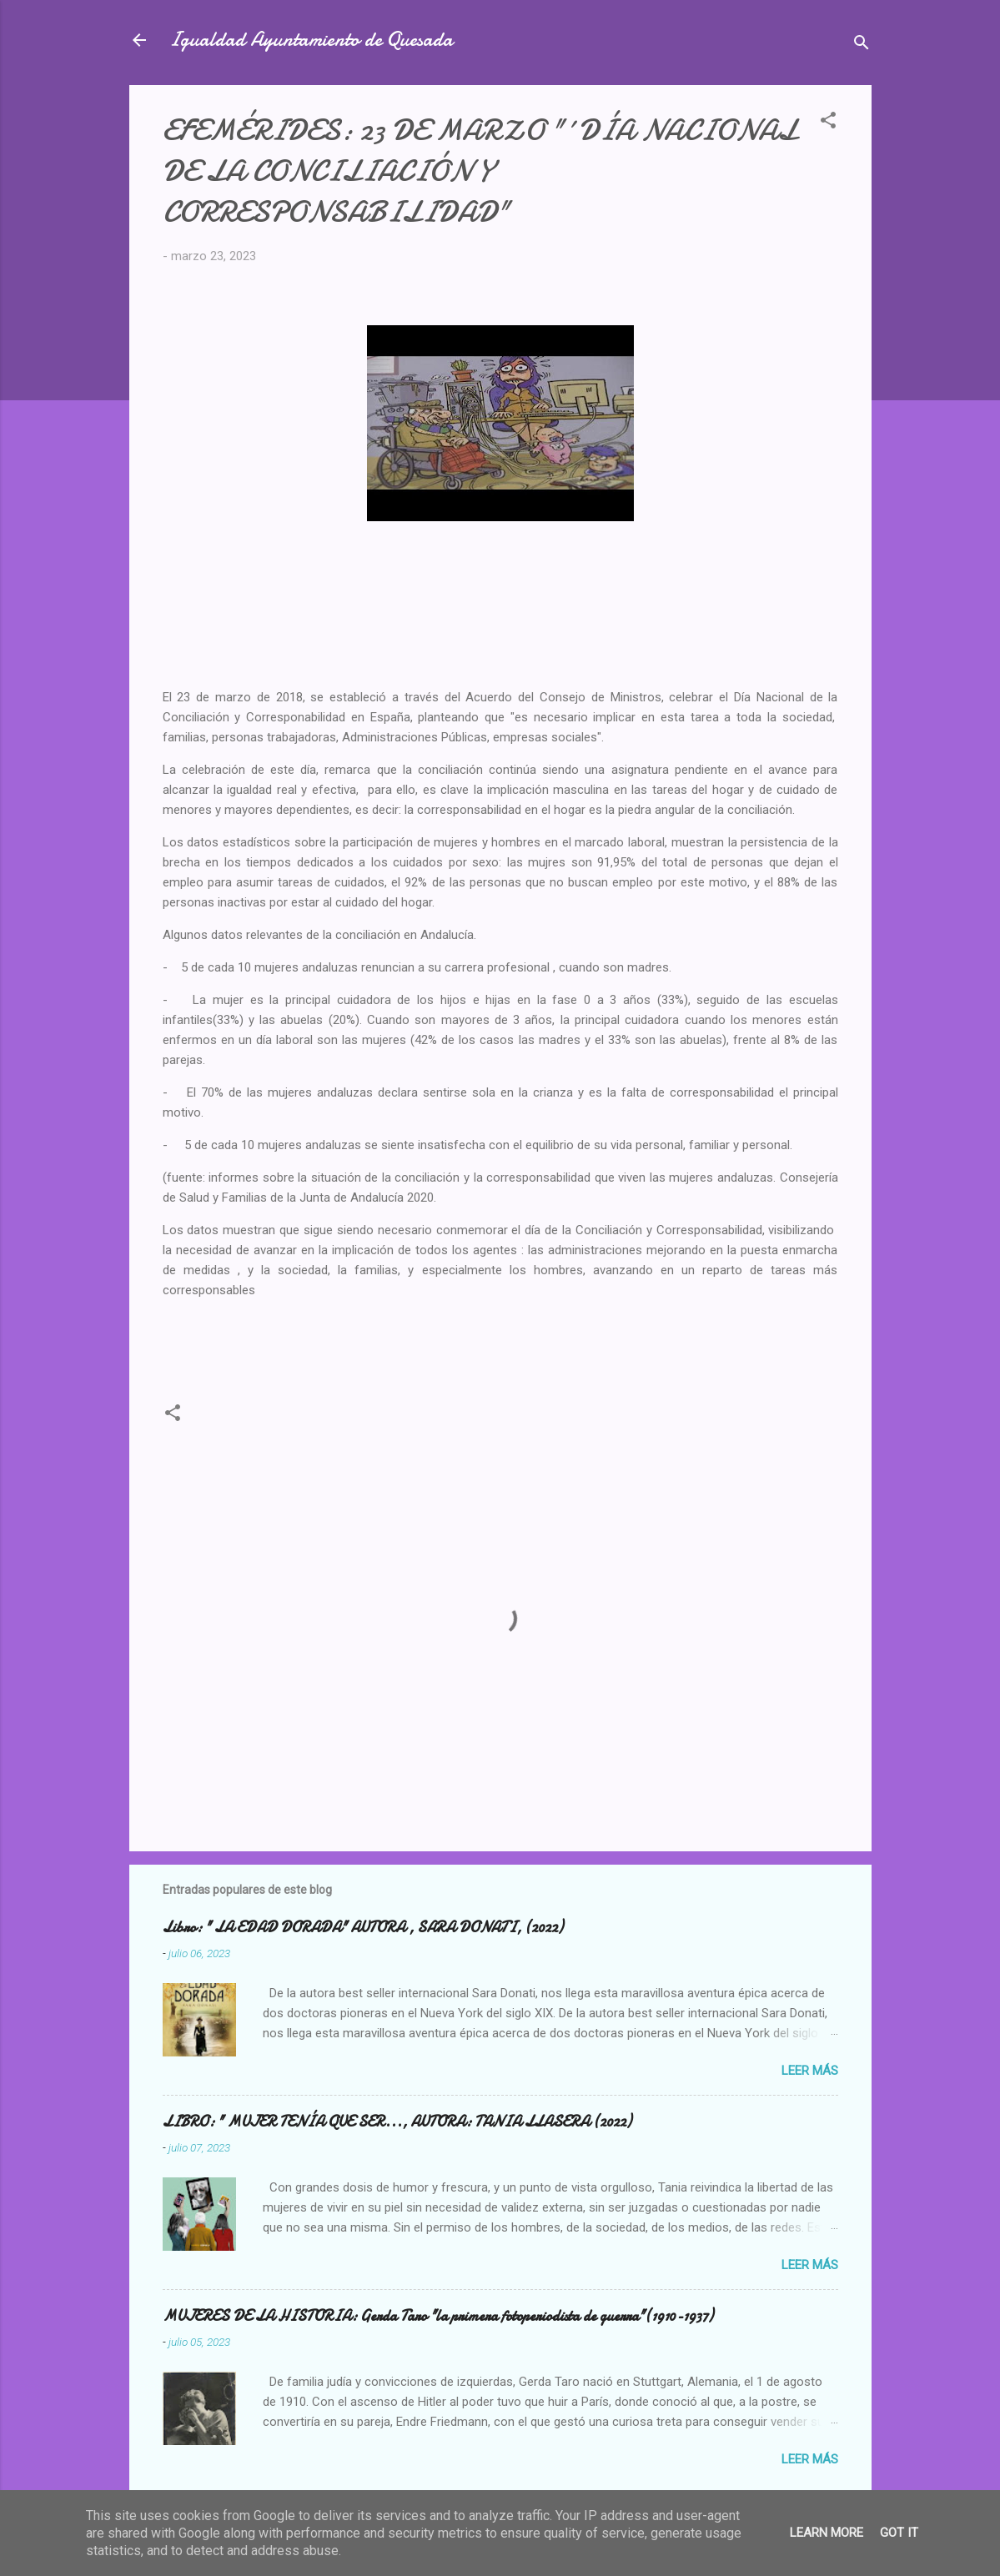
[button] (828, 123)
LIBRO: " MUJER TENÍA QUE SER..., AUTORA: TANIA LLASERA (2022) (397, 2122)
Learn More (826, 2532)
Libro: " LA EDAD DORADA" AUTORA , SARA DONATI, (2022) (363, 1927)
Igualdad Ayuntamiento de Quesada (311, 39)
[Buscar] (862, 45)
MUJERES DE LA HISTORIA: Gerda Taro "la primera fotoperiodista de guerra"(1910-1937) (438, 2316)
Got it (899, 2532)
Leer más (809, 2070)
